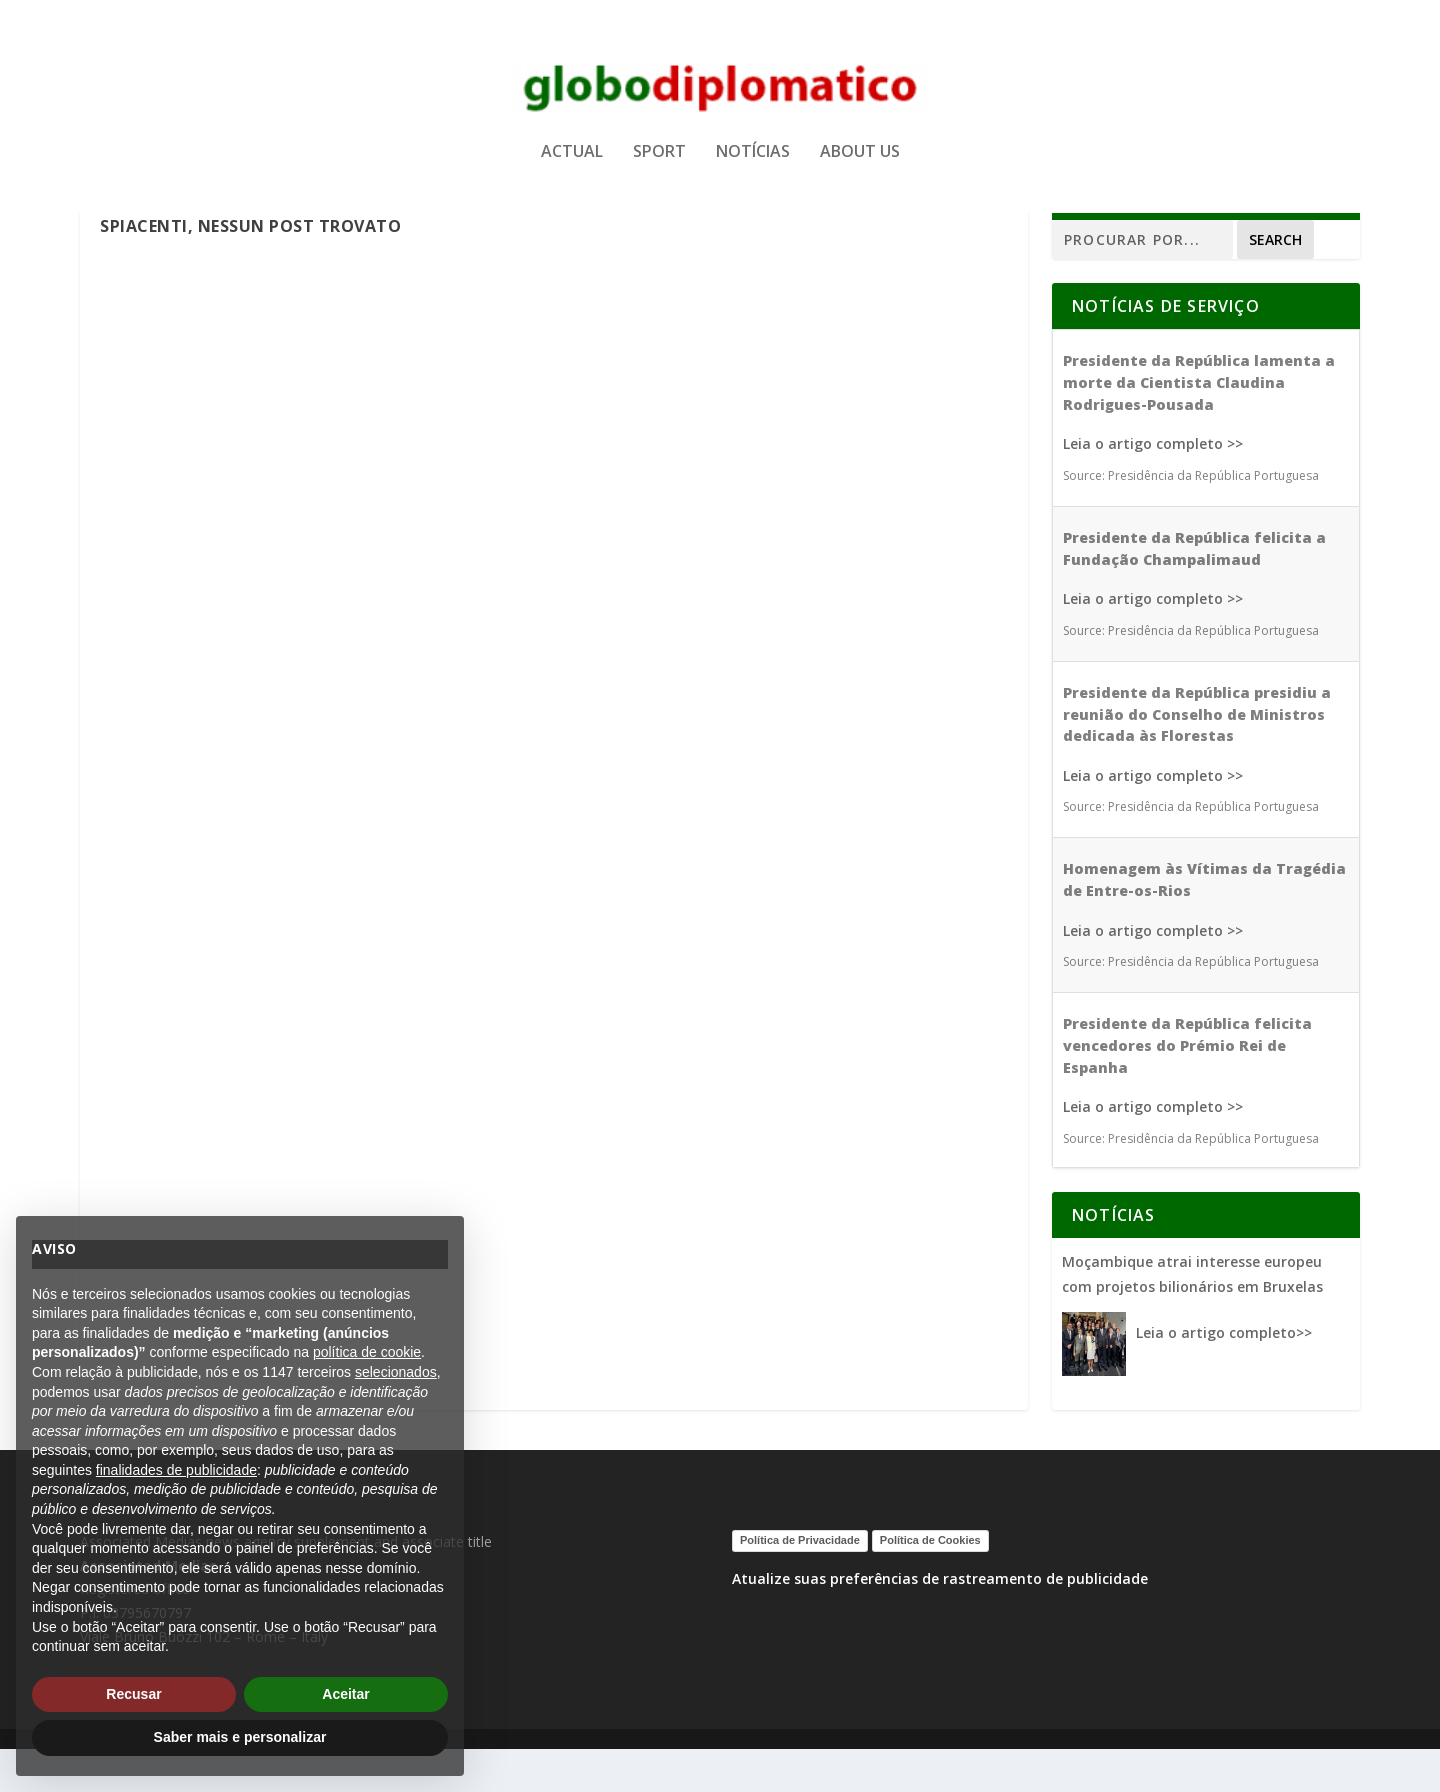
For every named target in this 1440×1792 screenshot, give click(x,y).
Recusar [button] (133, 1694)
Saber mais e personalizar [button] (240, 1737)
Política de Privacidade (800, 1583)
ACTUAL (572, 163)
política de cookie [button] (367, 1352)
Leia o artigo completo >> (1153, 487)
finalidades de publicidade (176, 1470)
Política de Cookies (930, 1583)
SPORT (659, 163)
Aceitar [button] (345, 1694)
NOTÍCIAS (753, 163)
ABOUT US (860, 163)
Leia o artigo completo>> (1224, 1375)
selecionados (396, 1372)
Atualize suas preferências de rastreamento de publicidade (940, 1621)
